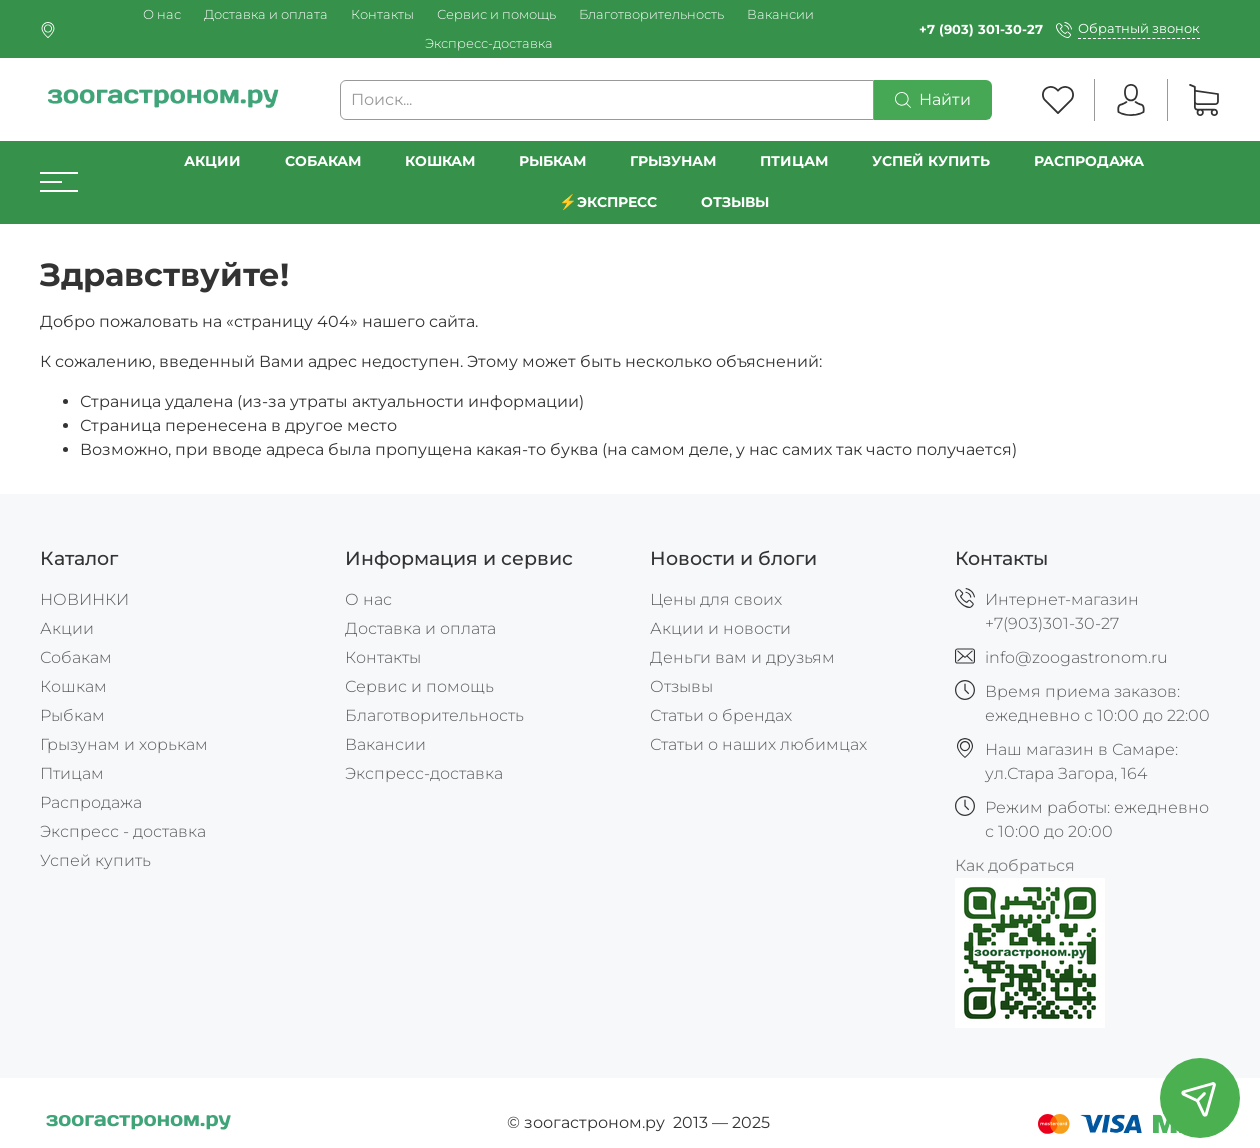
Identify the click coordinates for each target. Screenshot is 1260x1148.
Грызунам (673, 161)
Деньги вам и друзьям (742, 657)
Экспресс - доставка (123, 831)
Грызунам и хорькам (124, 744)
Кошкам (440, 161)
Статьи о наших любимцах (758, 744)
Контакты (382, 14)
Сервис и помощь (496, 14)
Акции (212, 161)
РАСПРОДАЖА (1089, 161)
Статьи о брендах (721, 715)
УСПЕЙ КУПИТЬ (931, 161)
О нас (162, 14)
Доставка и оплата (266, 14)
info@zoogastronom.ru (1076, 657)
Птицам (794, 161)
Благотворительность (651, 14)
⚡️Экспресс (608, 202)
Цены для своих (716, 599)
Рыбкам (552, 161)
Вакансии (780, 14)
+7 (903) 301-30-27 (981, 29)
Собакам (323, 161)
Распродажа (91, 802)
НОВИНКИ (84, 599)
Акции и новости (720, 628)
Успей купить (95, 860)
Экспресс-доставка (489, 43)
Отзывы (735, 202)
